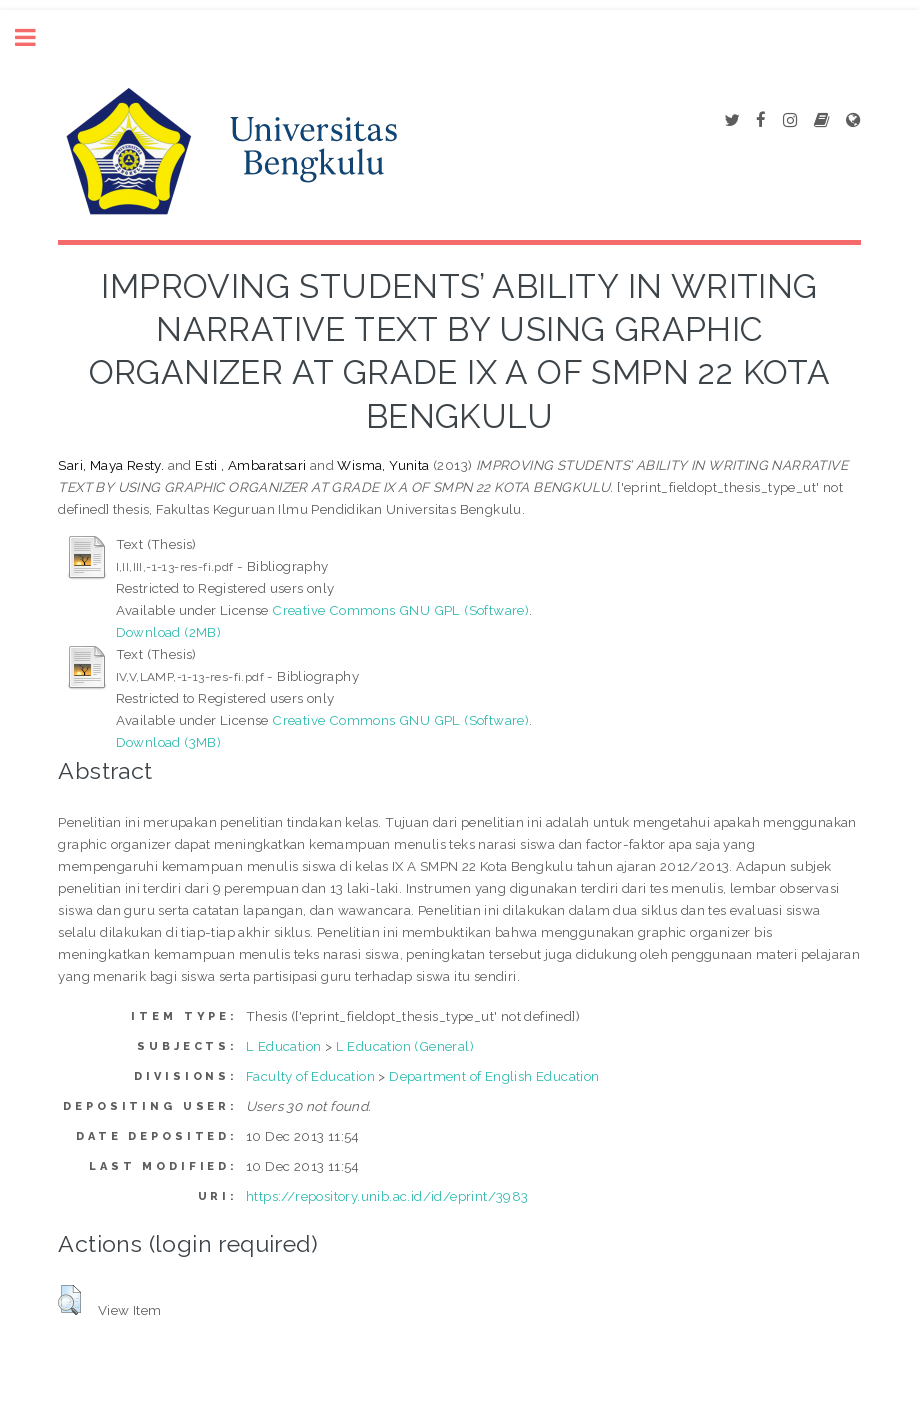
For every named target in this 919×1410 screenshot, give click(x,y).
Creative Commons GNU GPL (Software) (400, 610)
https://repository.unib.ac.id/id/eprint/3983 (387, 1196)
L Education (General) (405, 1046)
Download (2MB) (169, 632)
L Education (283, 1046)
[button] (69, 1300)
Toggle (36, 37)
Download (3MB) (169, 742)
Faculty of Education (310, 1076)
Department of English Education (494, 1076)
